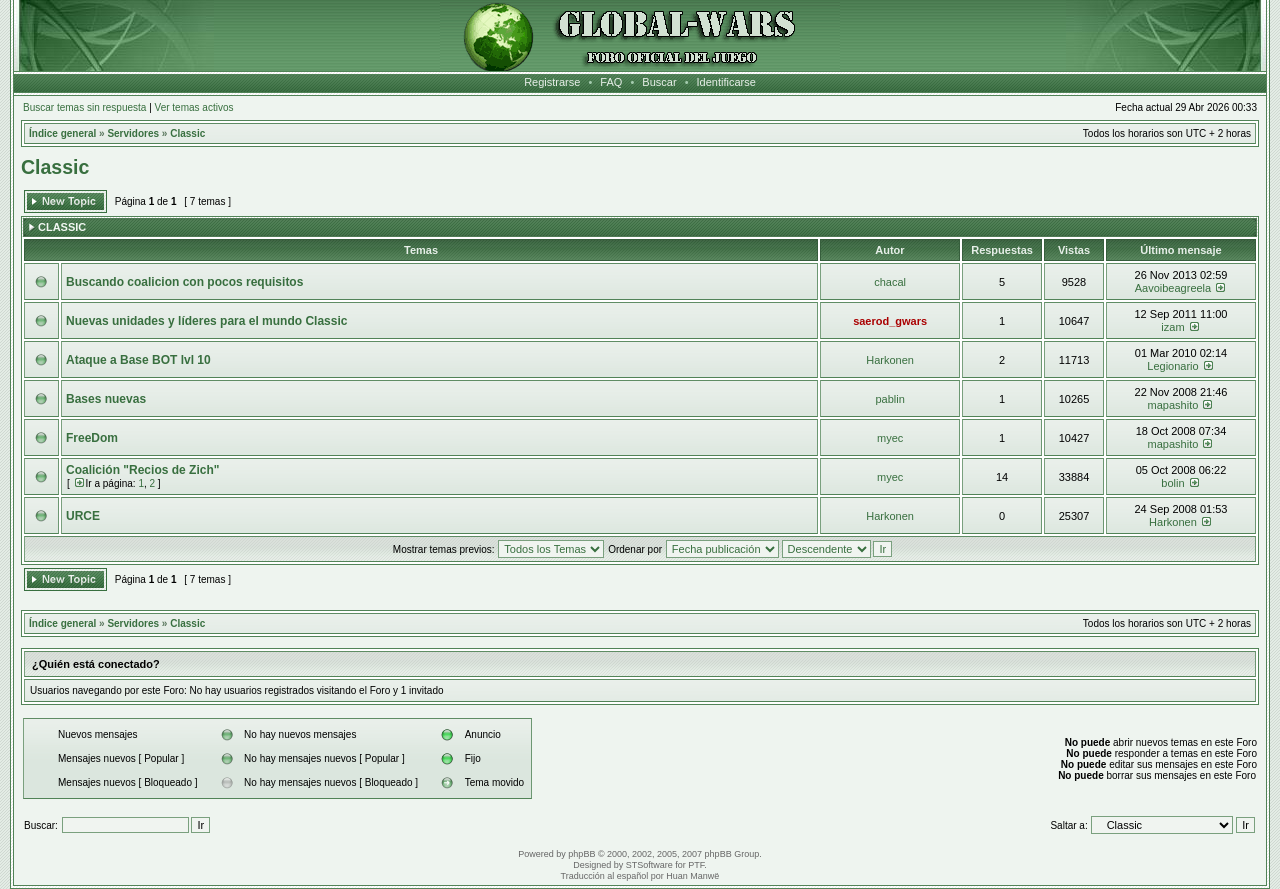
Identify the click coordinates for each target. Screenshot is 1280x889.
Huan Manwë (692, 876)
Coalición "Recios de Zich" (142, 470)
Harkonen (890, 360)
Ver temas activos (194, 107)
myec (890, 438)
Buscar (659, 82)
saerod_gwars (890, 321)
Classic (187, 133)
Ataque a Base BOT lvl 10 (138, 360)
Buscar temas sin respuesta (84, 107)
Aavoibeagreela (1173, 288)
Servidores (133, 133)
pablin (889, 399)
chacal (890, 282)
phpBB (581, 854)
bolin (1172, 483)
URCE (83, 516)
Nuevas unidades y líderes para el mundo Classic (206, 321)
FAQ (611, 82)
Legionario (1172, 366)
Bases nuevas (106, 399)
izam (1172, 327)
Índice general (62, 133)
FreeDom (92, 438)
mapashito (1173, 405)
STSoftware (649, 865)
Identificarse (726, 82)
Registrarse (552, 82)
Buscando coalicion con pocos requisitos (184, 282)
